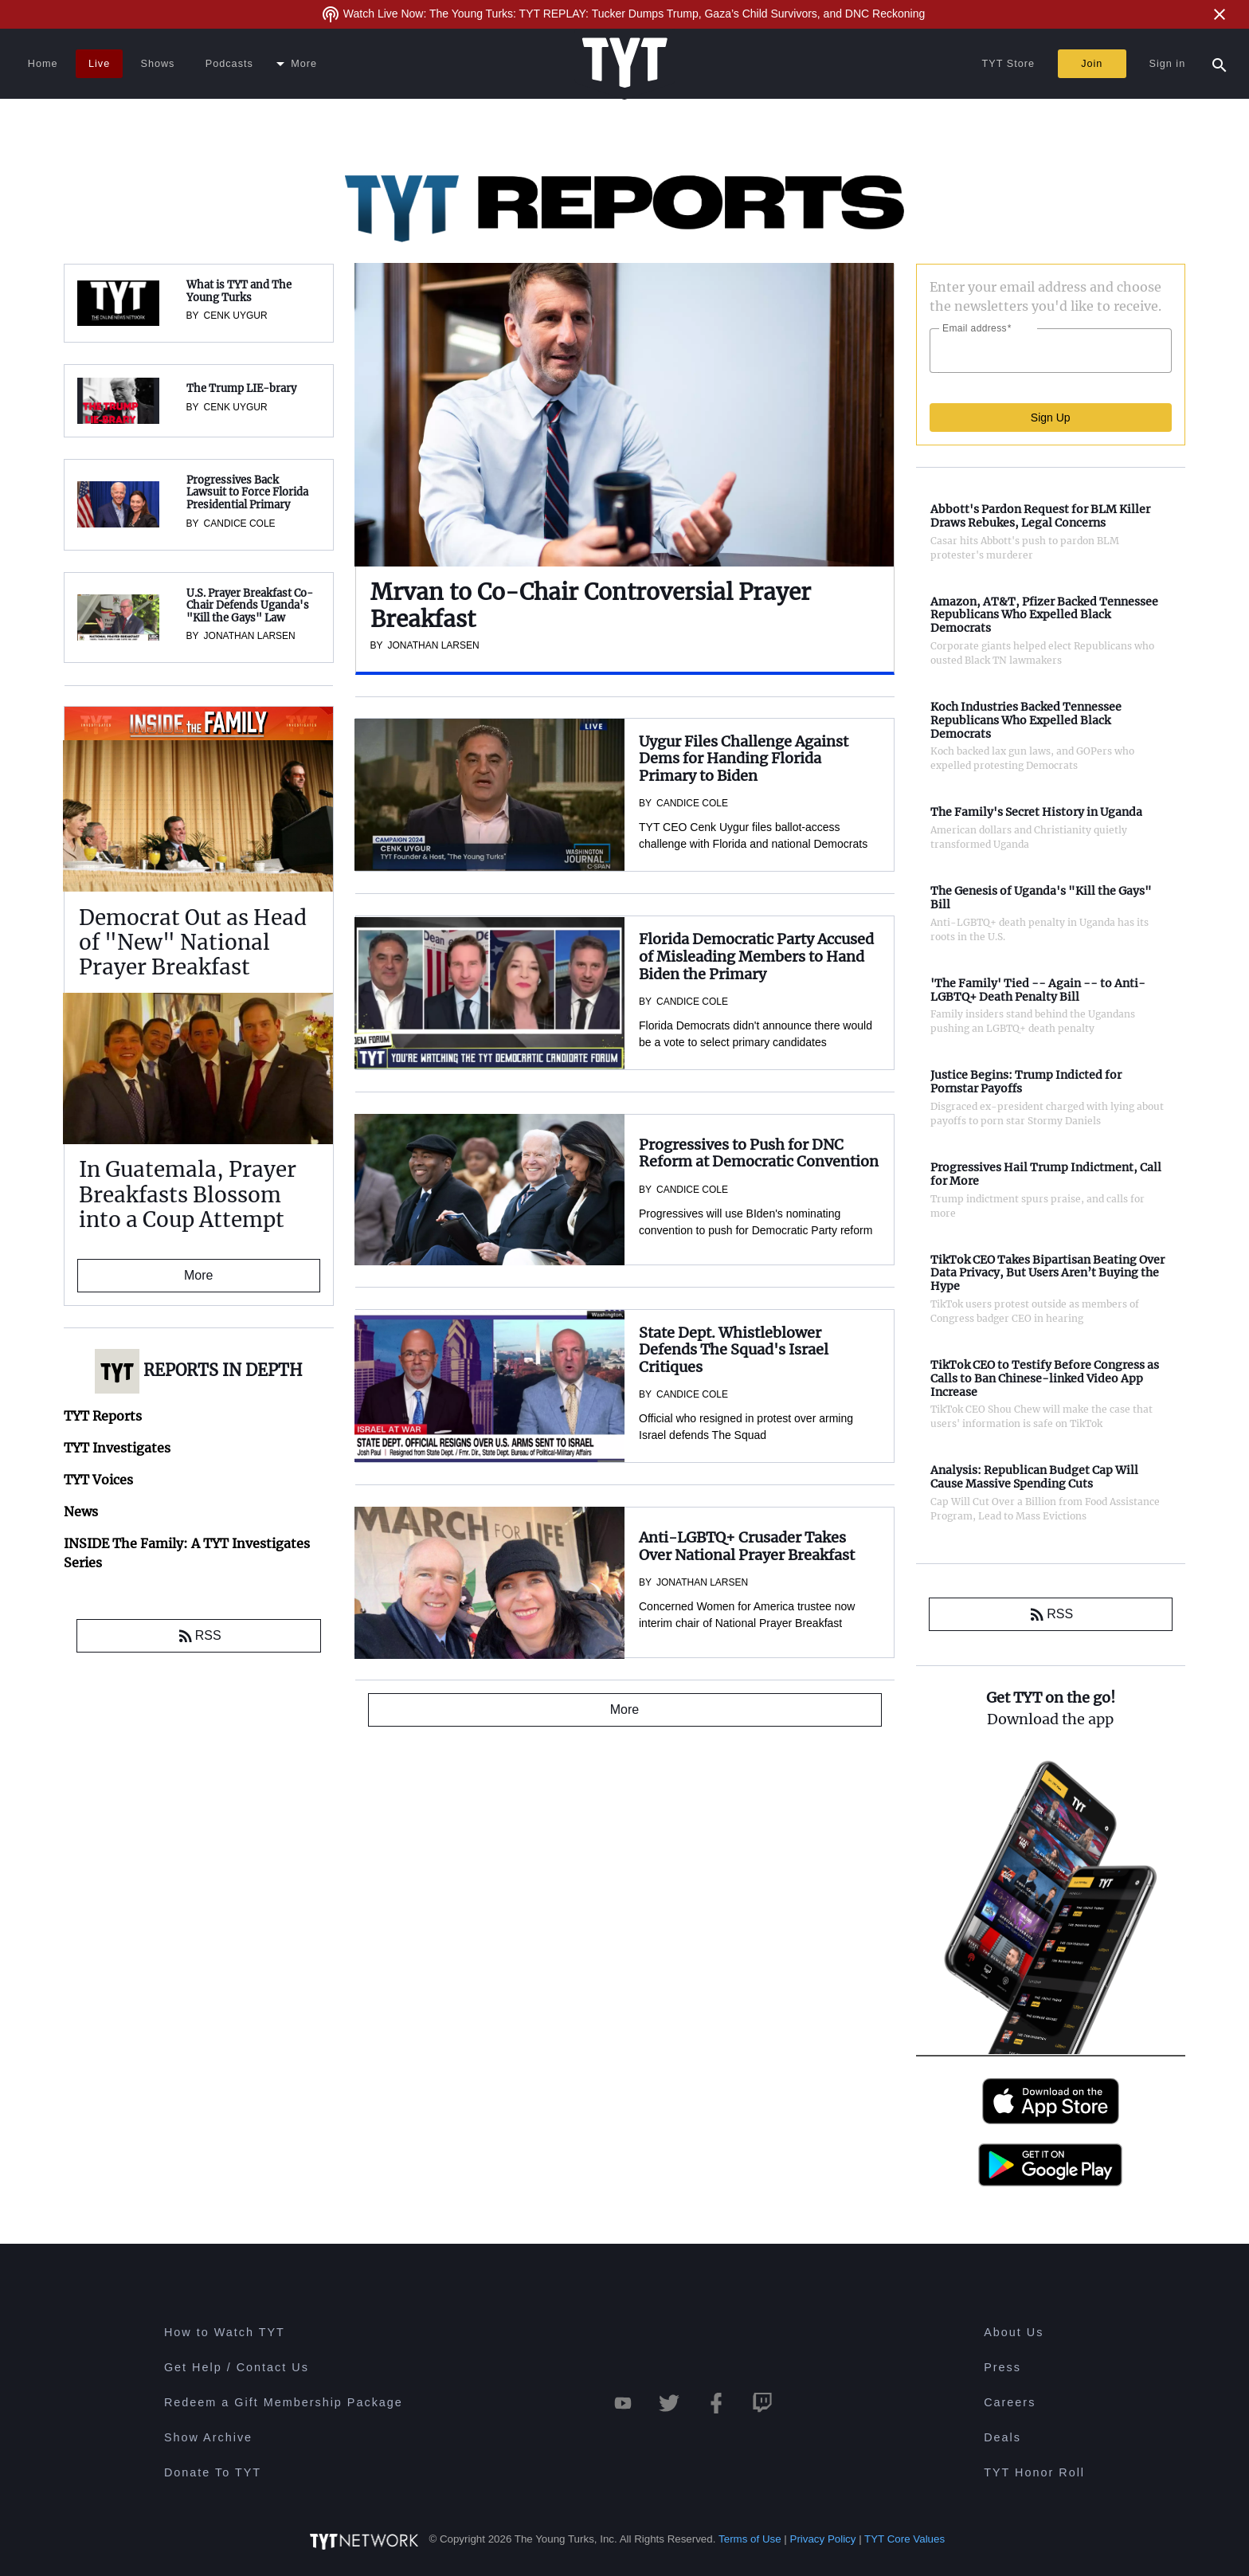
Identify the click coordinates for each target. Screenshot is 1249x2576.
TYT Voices (98, 1480)
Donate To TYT (212, 2472)
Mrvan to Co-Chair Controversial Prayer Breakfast (590, 605)
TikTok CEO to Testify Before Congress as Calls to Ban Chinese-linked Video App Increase (1044, 1378)
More (198, 1275)
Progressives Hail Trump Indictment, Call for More (1045, 1174)
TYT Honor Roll (1034, 2472)
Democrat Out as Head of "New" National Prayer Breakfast (193, 942)
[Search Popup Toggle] (1219, 64)
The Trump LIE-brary (241, 388)
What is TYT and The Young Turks (239, 291)
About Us (1013, 2332)
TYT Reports (103, 1416)
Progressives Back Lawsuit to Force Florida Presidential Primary (247, 492)
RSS (198, 1635)
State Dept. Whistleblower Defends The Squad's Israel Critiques (733, 1349)
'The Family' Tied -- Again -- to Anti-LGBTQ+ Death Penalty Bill (1037, 990)
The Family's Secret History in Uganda (1036, 812)
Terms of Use (749, 2539)
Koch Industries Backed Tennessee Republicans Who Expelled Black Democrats (1026, 720)
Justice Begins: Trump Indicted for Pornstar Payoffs (1026, 1082)
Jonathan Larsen (250, 635)
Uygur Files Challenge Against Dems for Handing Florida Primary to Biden (743, 758)
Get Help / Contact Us (236, 2367)
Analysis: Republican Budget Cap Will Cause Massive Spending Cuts (1034, 1477)
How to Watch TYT (224, 2332)
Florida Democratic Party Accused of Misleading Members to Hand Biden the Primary (756, 956)
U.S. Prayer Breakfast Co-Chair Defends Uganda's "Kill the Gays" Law (249, 605)
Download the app (1050, 1719)
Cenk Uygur (236, 315)
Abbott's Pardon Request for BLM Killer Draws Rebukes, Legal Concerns (1040, 516)
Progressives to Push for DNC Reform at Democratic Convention (759, 1153)
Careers (1010, 2402)
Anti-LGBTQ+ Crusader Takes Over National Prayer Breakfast (747, 1546)
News (81, 1511)
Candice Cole (240, 523)
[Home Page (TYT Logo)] (624, 64)
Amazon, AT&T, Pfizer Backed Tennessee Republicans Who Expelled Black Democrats (1044, 615)
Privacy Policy (823, 2539)
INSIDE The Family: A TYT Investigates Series (189, 724)
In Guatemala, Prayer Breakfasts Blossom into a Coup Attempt (187, 1194)
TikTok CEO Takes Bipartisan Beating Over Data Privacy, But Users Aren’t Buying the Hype (1047, 1273)
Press (1002, 2367)
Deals (1002, 2437)
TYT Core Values (904, 2539)
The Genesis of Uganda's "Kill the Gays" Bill (1041, 898)
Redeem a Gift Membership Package (283, 2402)
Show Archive (208, 2437)
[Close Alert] (1219, 14)
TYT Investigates (117, 1448)
